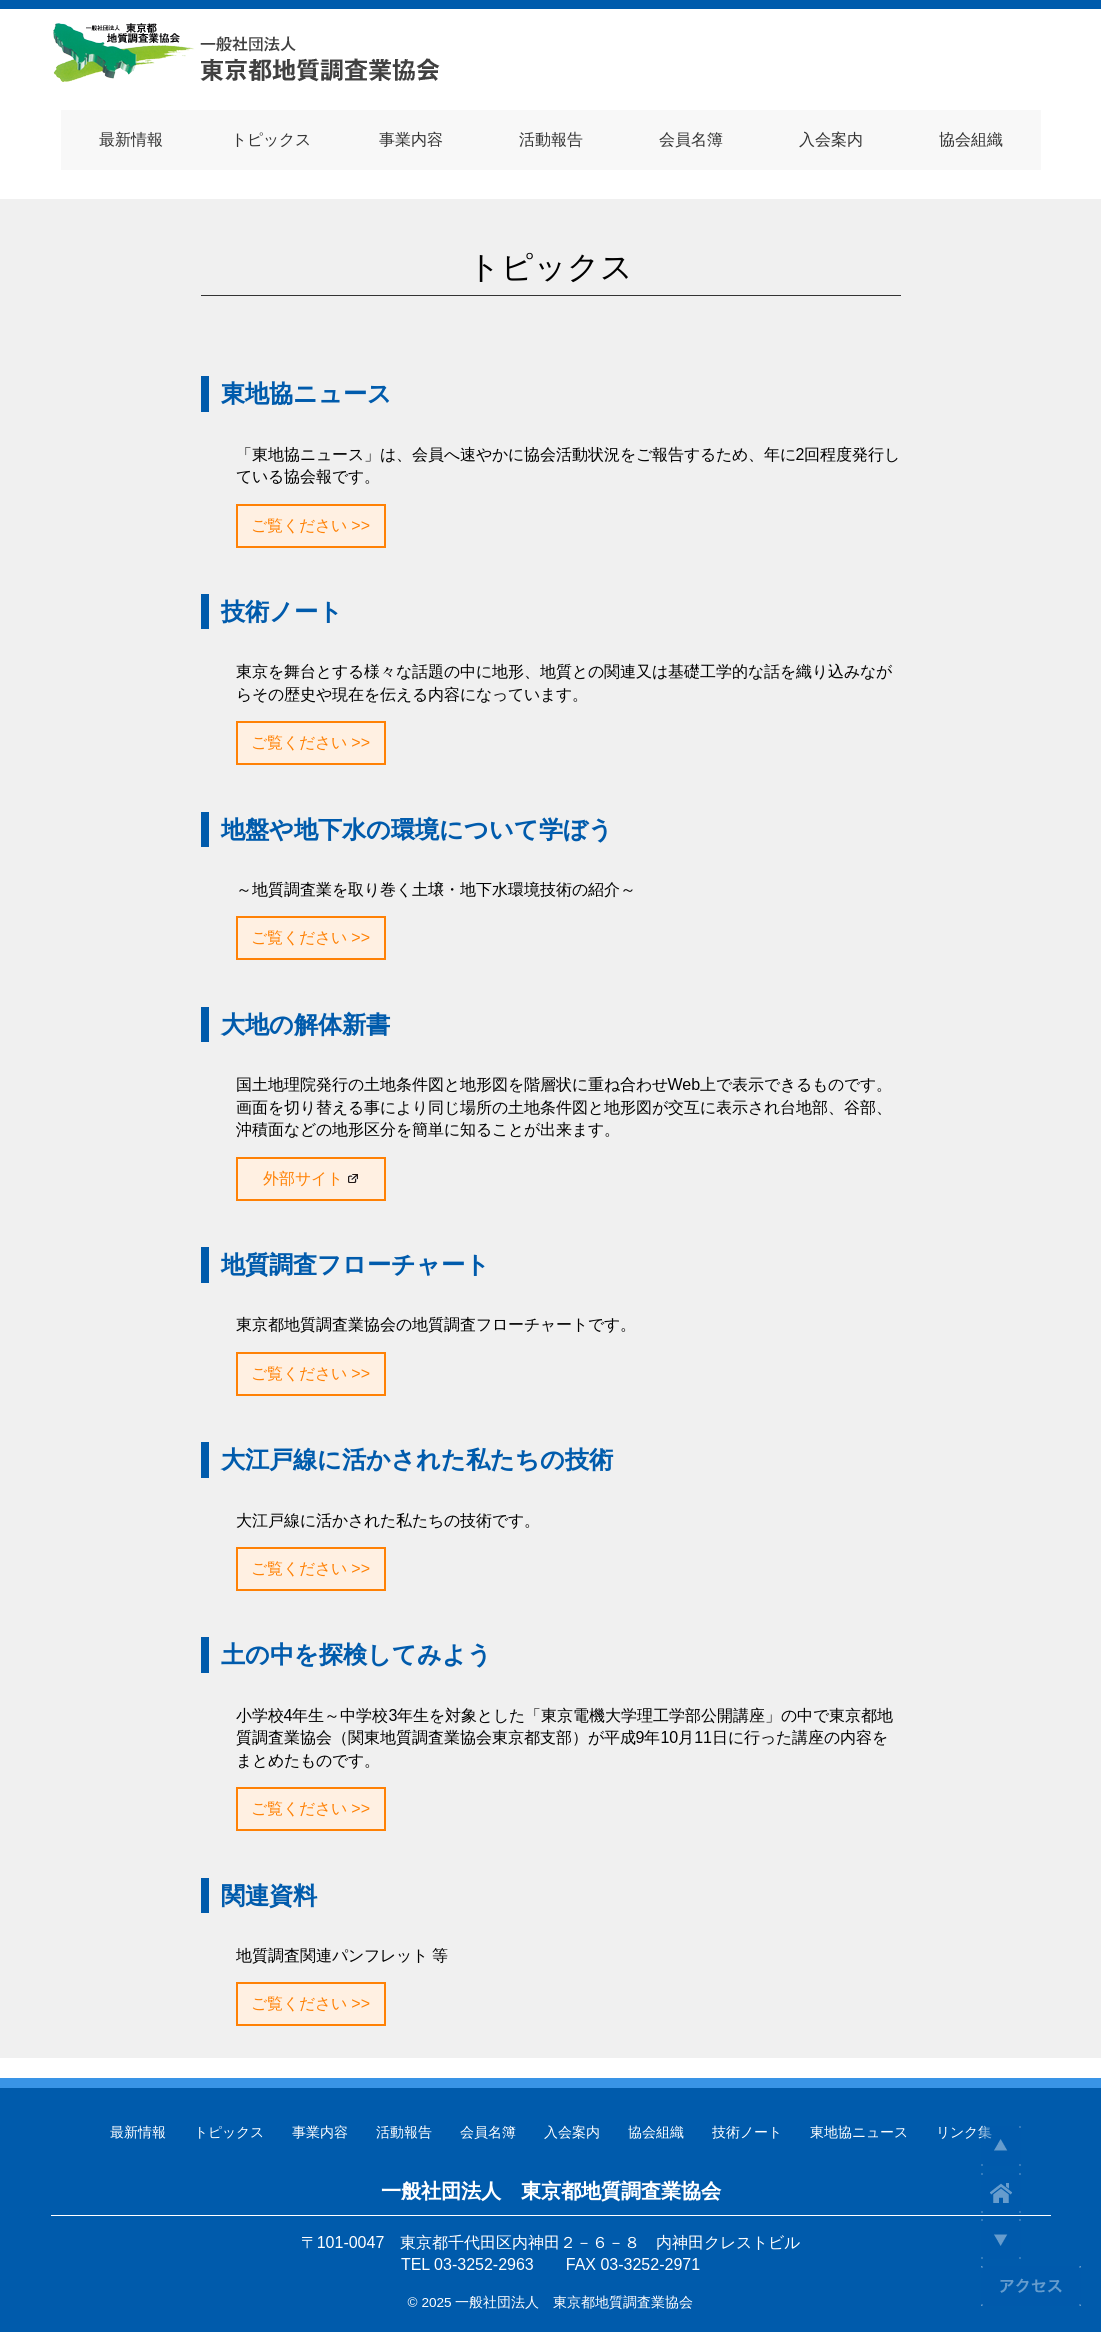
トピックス (229, 2132)
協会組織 (656, 2132)
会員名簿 (488, 2132)
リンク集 (964, 2132)
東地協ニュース (859, 2132)
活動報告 (404, 2132)
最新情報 (138, 2132)
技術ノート (747, 2132)
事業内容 (320, 2132)
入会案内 (572, 2132)
